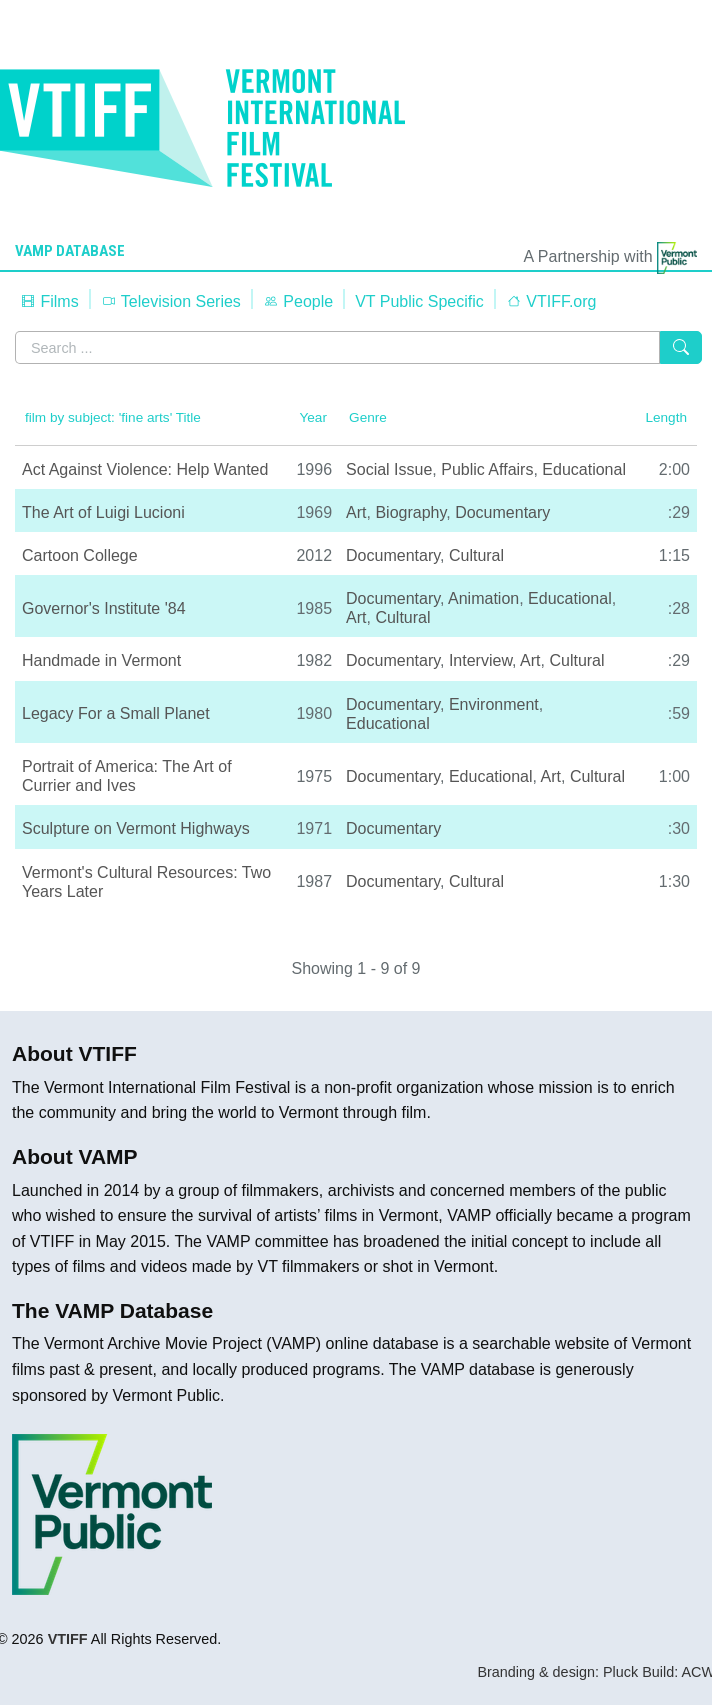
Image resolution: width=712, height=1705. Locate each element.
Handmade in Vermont (101, 660)
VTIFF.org (551, 301)
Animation (483, 598)
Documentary (502, 512)
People (298, 301)
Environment (494, 704)
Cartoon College (80, 555)
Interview (480, 660)
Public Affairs (487, 469)
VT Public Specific (419, 301)
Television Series (171, 301)
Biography (410, 512)
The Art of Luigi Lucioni (103, 512)
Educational (584, 469)
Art (356, 512)
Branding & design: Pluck (557, 1672)
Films (49, 301)
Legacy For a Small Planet (116, 713)
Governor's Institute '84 (104, 608)
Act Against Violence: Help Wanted (145, 469)
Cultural (476, 555)
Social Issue (389, 469)
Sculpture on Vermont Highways (136, 828)
